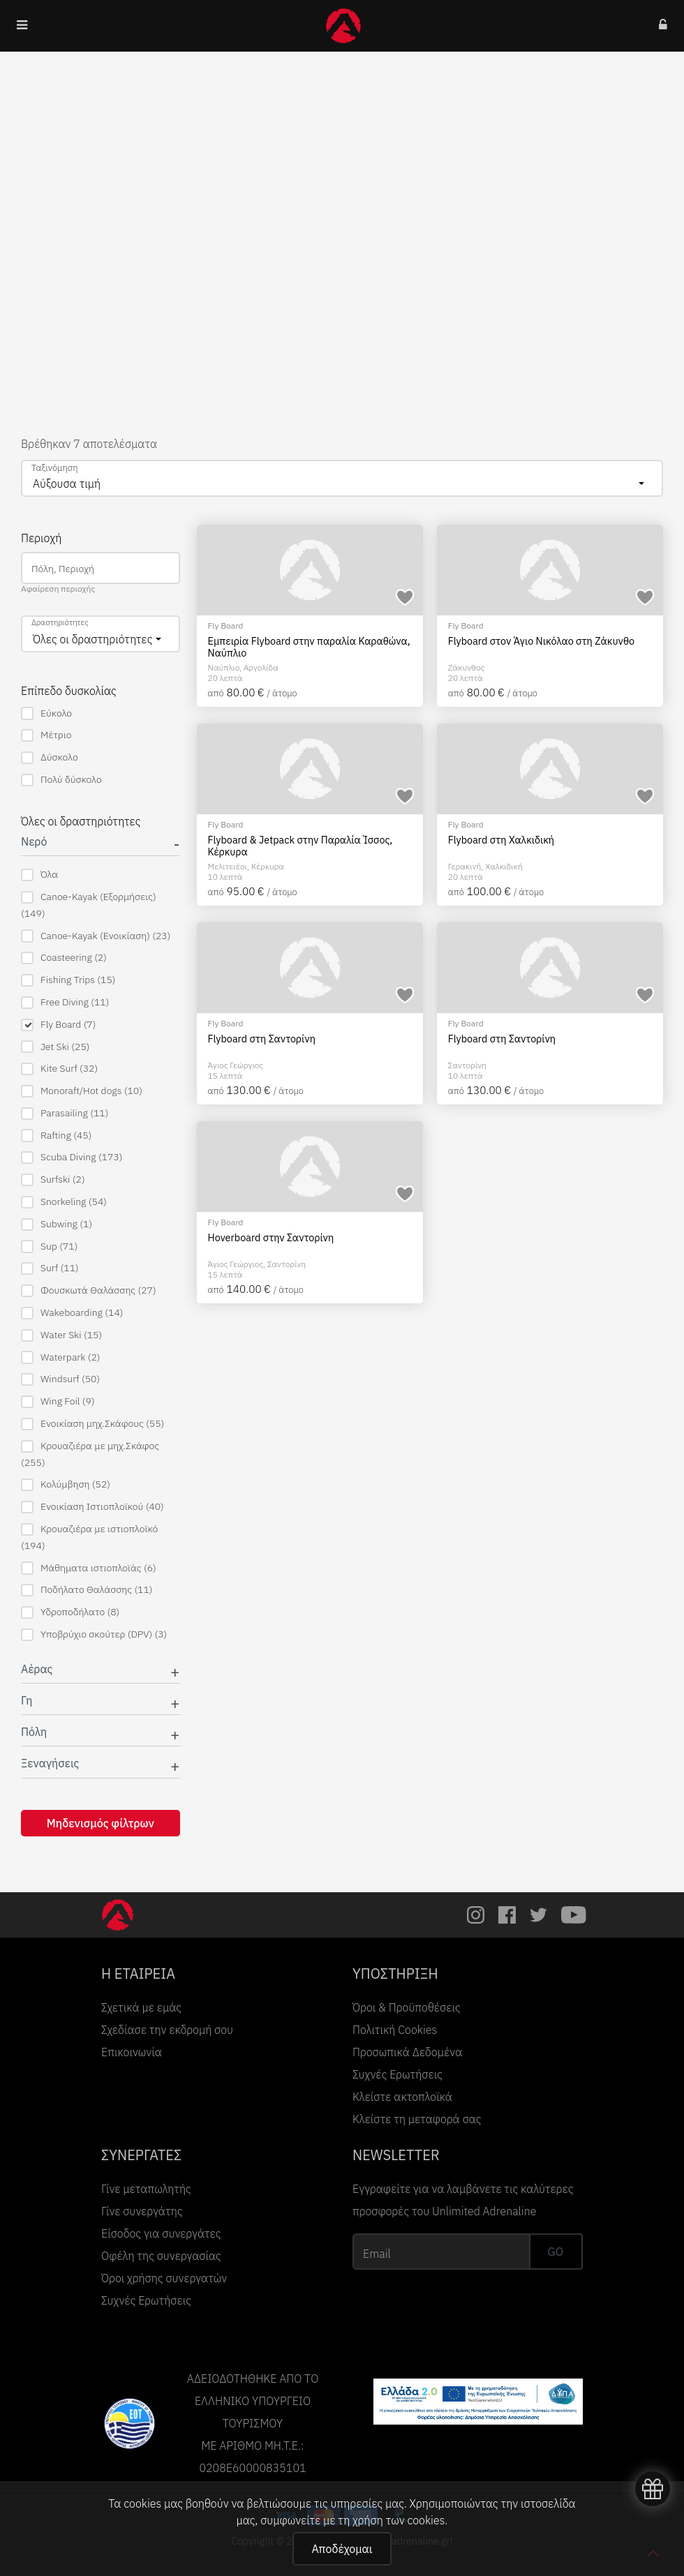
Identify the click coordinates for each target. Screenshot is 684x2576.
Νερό (34, 841)
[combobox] (342, 478)
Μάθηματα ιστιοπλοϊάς (88, 1568)
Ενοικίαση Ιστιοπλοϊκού (92, 1506)
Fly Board (58, 1024)
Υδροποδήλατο (70, 1612)
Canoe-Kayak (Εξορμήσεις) (88, 905)
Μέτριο (46, 735)
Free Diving (65, 1002)
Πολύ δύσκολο (61, 779)
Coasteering (64, 957)
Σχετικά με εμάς (141, 2007)
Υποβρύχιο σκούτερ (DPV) (94, 1634)
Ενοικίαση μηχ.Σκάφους (92, 1423)
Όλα (39, 874)
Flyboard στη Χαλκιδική (501, 840)
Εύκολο (46, 713)
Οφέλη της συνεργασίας (161, 2256)
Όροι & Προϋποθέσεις (406, 2007)
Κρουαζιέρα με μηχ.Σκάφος (90, 1454)
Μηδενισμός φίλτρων (100, 1823)
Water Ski (61, 1335)
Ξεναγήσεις (50, 1763)
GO (555, 2252)
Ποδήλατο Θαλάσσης (87, 1589)
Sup (49, 1246)
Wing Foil (58, 1401)
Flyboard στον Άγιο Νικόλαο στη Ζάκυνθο (541, 641)
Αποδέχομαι (341, 2549)
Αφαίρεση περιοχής (58, 588)
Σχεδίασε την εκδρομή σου (167, 2030)
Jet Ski (55, 1047)
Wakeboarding (72, 1312)
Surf (50, 1268)
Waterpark (61, 1357)
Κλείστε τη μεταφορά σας (417, 2119)
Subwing (56, 1224)
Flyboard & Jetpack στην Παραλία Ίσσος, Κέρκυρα (300, 846)
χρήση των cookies (398, 2520)
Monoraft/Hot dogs (81, 1091)
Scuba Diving (71, 1157)
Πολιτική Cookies (394, 2030)
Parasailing (64, 1113)
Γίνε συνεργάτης (142, 2211)
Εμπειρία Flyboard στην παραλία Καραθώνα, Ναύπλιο (309, 647)
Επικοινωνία (131, 2052)
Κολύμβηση (65, 1484)
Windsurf (60, 1379)
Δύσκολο (49, 757)
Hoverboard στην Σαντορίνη (271, 1237)
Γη (27, 1700)
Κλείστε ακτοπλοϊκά (402, 2097)
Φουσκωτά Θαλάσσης (88, 1290)
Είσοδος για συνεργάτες (161, 2233)
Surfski (53, 1179)
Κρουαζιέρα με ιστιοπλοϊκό (89, 1537)
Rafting (56, 1135)
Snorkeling (64, 1201)
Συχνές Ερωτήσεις (397, 2074)
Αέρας (36, 1669)
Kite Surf (59, 1068)
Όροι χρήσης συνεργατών (164, 2278)
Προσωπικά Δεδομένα (407, 2052)
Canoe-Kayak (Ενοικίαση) (95, 936)
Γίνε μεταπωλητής (146, 2189)
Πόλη (34, 1732)
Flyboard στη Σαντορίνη (261, 1039)
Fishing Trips (68, 980)
